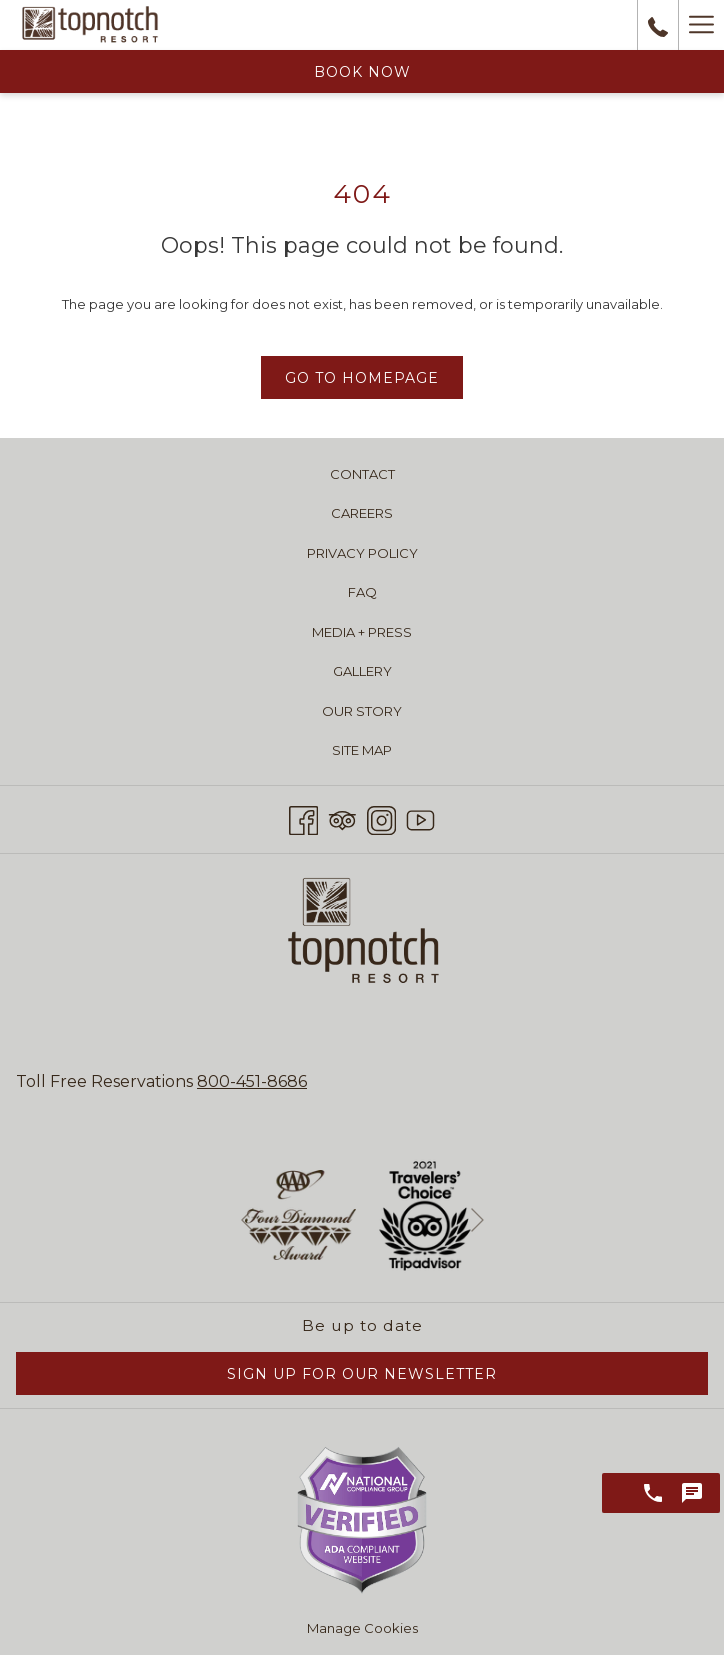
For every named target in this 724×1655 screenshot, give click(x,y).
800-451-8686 (252, 1081)
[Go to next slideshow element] (477, 1219)
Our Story (362, 711)
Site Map (362, 750)
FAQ (362, 592)
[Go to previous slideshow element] (247, 1219)
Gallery (362, 671)
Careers (362, 513)
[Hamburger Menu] (701, 25)
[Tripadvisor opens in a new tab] (342, 817)
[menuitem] (362, 473)
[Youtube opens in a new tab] (420, 817)
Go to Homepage (362, 378)
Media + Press (362, 632)
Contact (362, 474)
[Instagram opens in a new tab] (381, 817)
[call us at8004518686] (658, 25)
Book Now (362, 72)
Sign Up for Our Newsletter (362, 1374)
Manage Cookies (362, 1628)
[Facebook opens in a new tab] (303, 817)
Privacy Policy (362, 553)
